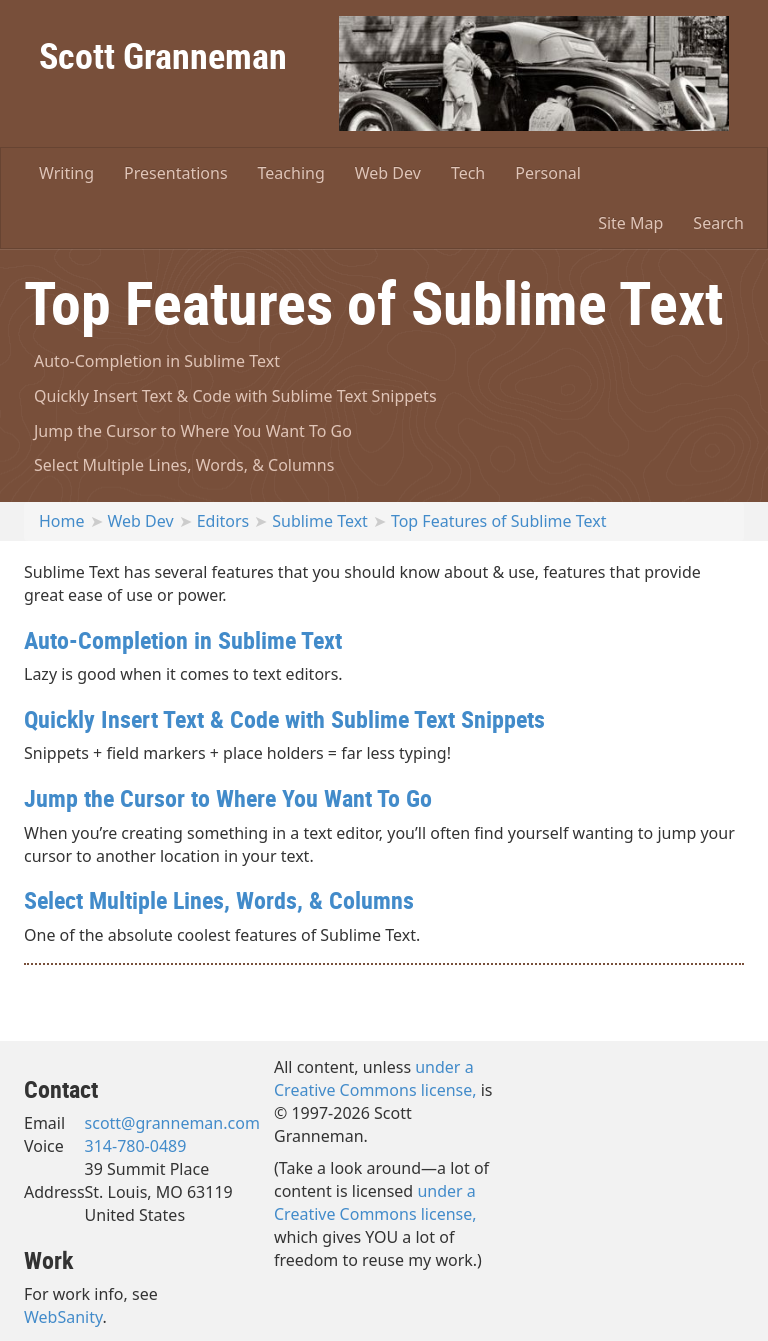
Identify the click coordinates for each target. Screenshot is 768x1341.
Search (718, 223)
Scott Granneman (163, 55)
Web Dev (388, 173)
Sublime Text (320, 521)
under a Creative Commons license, (375, 1078)
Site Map (630, 223)
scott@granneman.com (172, 1123)
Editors (223, 521)
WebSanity (63, 1317)
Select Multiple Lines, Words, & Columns (184, 465)
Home (62, 521)
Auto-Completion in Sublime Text (157, 361)
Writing (66, 173)
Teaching (291, 173)
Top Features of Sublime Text (499, 521)
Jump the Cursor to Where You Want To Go (193, 431)
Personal (548, 173)
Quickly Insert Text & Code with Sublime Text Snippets (235, 396)
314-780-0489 (136, 1146)
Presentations (175, 173)
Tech (468, 173)
